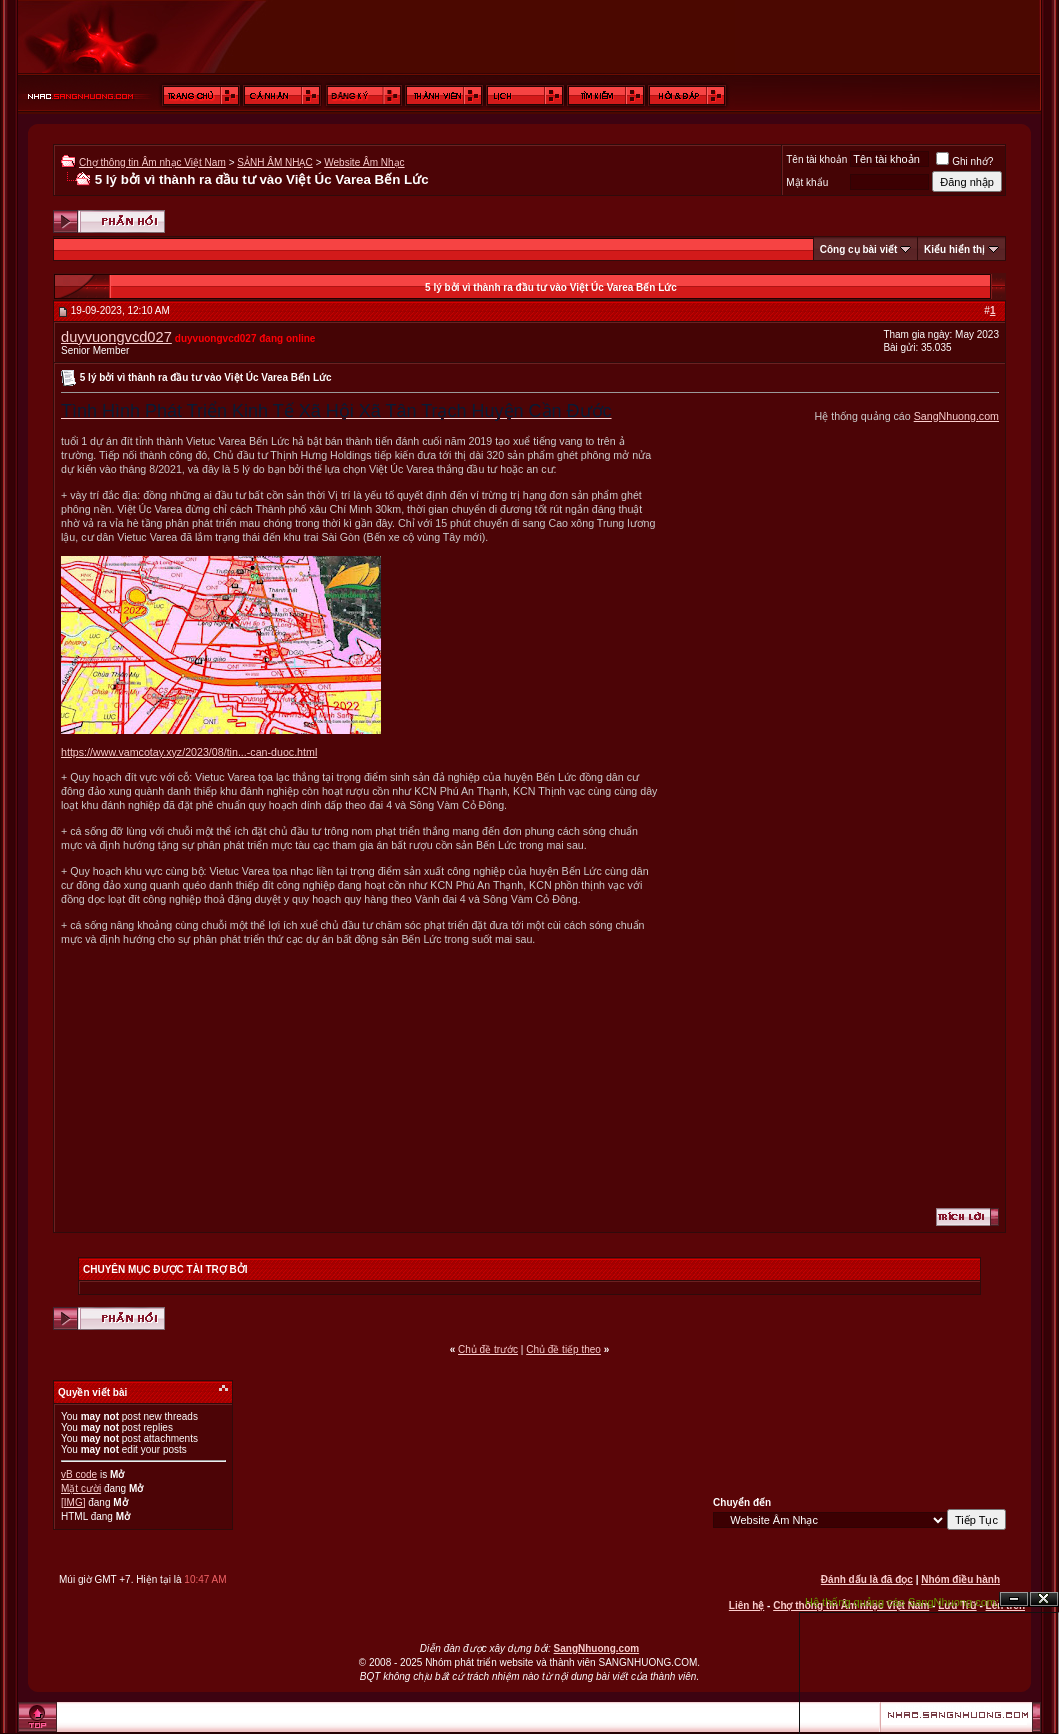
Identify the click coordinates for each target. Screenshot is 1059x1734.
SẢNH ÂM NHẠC (274, 162)
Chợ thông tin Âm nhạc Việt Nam (152, 162)
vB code (79, 1474)
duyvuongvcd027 (116, 337)
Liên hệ (746, 1605)
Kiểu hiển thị (954, 249)
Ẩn (1014, 1599)
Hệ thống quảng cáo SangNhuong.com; (902, 1602)
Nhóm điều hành (960, 1579)
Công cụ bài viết (859, 249)
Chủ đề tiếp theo (563, 1349)
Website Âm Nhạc (364, 162)
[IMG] (73, 1502)
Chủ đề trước (488, 1349)
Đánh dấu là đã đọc (867, 1579)
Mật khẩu (807, 182)
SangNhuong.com (956, 416)
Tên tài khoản (816, 159)
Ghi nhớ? (964, 161)
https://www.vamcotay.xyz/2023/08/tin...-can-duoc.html (189, 752)
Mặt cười (81, 1488)
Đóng (1044, 1599)
